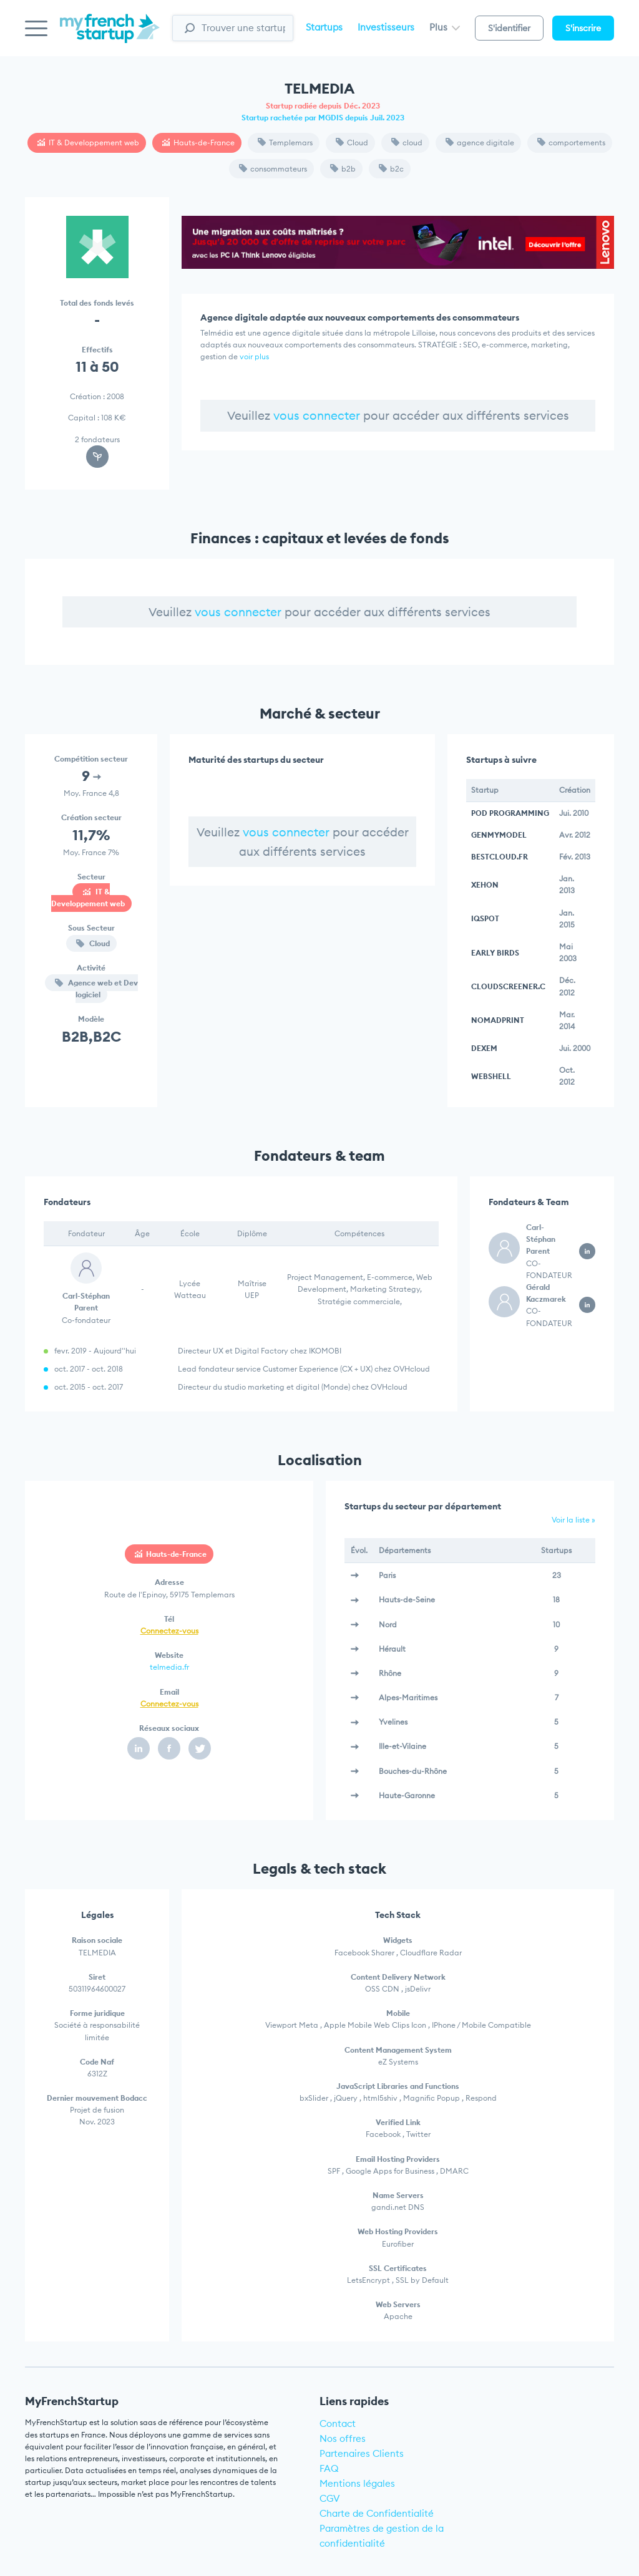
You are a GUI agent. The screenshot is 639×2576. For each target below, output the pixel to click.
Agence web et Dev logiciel (96, 988)
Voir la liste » (573, 1519)
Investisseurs (386, 27)
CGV (330, 2498)
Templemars (285, 142)
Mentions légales (357, 2483)
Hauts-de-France (198, 142)
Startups (324, 27)
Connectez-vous (169, 1630)
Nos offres (343, 2438)
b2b (343, 168)
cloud (406, 142)
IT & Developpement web (88, 142)
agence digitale (480, 142)
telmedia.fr (169, 1667)
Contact (338, 2423)
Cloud (352, 142)
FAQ (329, 2468)
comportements (571, 142)
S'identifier (509, 28)
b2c (391, 168)
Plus (444, 27)
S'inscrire (583, 28)
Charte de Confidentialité (377, 2513)
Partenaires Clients (362, 2453)
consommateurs (273, 168)
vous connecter (316, 415)
